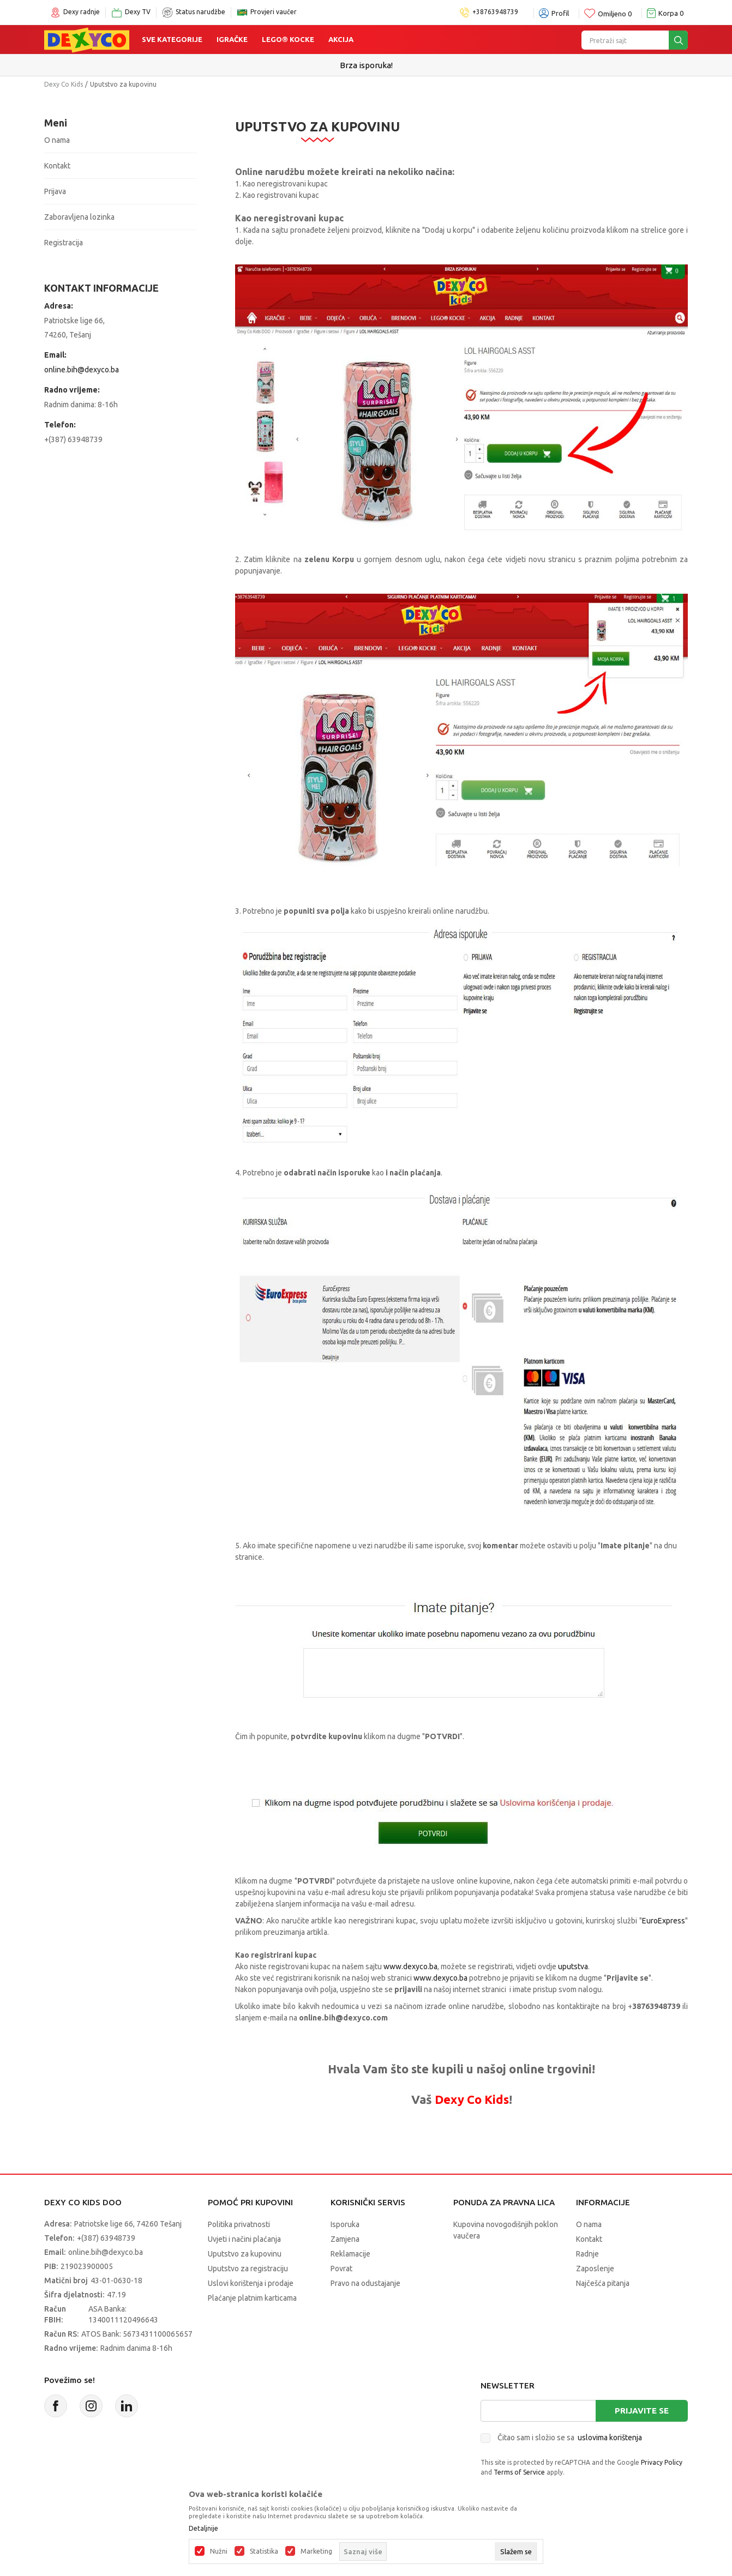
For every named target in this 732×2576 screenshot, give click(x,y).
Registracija (63, 242)
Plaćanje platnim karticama (252, 2298)
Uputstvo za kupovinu (244, 2253)
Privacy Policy (661, 2462)
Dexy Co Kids (63, 84)
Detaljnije (203, 2528)
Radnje (587, 2253)
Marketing (316, 2551)
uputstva (573, 1966)
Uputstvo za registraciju (248, 2268)
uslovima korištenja (610, 2437)
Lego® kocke (288, 39)
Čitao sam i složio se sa (569, 2437)
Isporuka (345, 2224)
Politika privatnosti (239, 2224)
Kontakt (57, 165)
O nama (57, 140)
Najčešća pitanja (602, 2283)
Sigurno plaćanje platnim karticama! (366, 65)
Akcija (340, 39)
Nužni (218, 2551)
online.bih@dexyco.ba (81, 369)
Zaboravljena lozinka (79, 217)
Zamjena (345, 2239)
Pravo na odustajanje (365, 2283)
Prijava (55, 191)
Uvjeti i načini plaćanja (244, 2239)
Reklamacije (350, 2253)
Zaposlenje (595, 2268)
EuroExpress (663, 1920)
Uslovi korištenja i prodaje (250, 2283)
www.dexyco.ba (410, 1966)
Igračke (232, 39)
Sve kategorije (172, 39)
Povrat (341, 2268)
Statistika (264, 2551)
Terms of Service (519, 2472)
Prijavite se (642, 2410)
